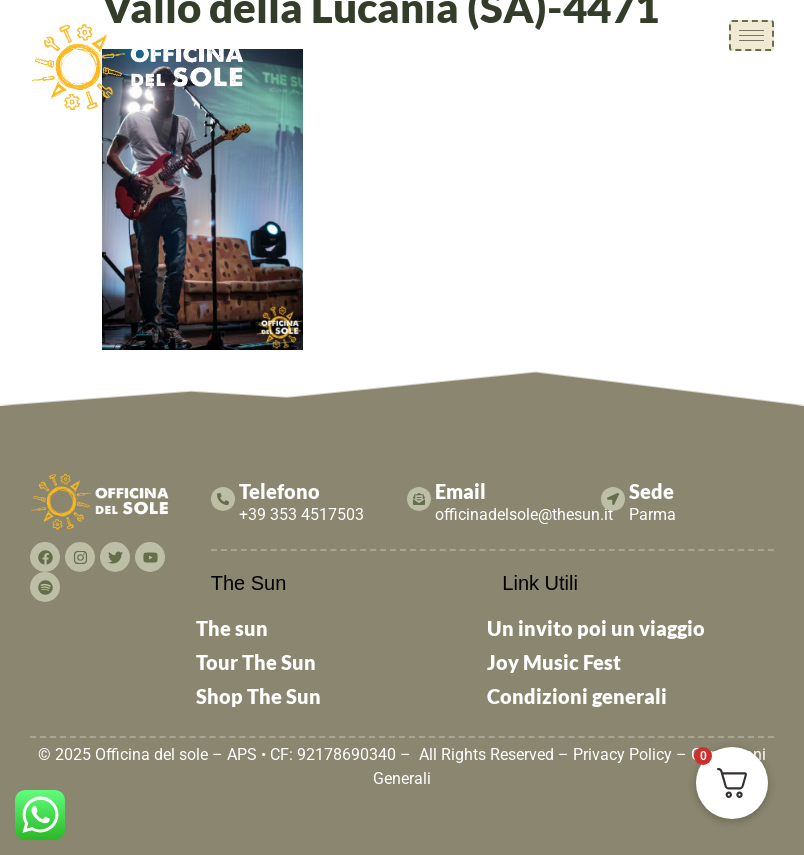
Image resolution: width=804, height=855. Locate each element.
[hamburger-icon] (751, 35)
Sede (651, 491)
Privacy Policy (622, 754)
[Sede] (613, 499)
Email (460, 491)
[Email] (419, 499)
